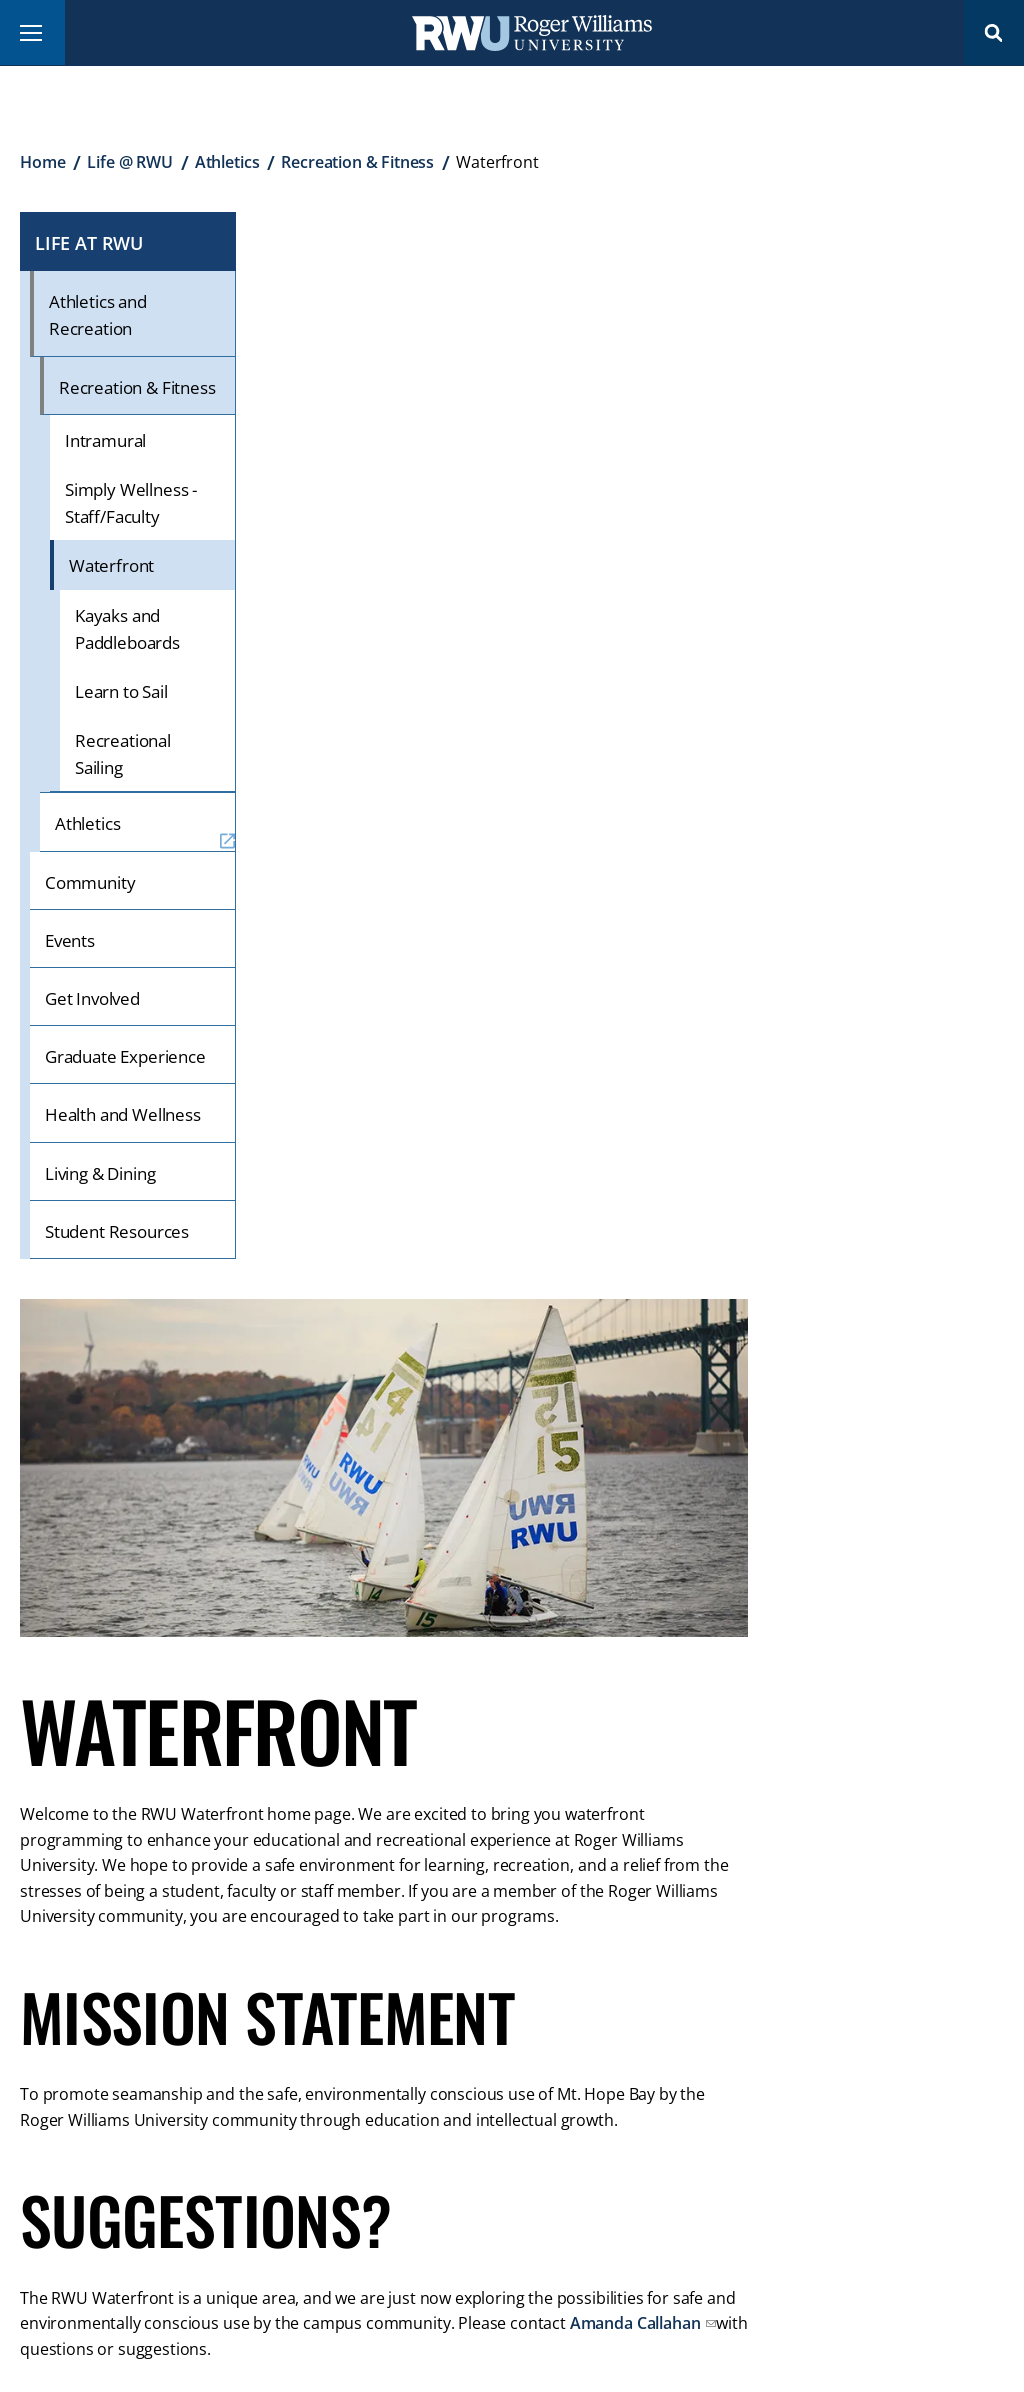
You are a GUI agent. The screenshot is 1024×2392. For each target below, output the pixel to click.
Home (42, 162)
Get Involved (92, 998)
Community (90, 882)
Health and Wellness (123, 1114)
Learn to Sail (121, 691)
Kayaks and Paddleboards (127, 629)
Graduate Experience (125, 1056)
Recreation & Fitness (357, 162)
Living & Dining (100, 1173)
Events (70, 940)
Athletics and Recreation (98, 315)
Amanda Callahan (637, 2323)
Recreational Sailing (123, 754)
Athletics (227, 162)
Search (994, 32)
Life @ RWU (129, 162)
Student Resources (117, 1231)
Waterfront (111, 565)
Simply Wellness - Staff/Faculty (131, 503)
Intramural (105, 440)
